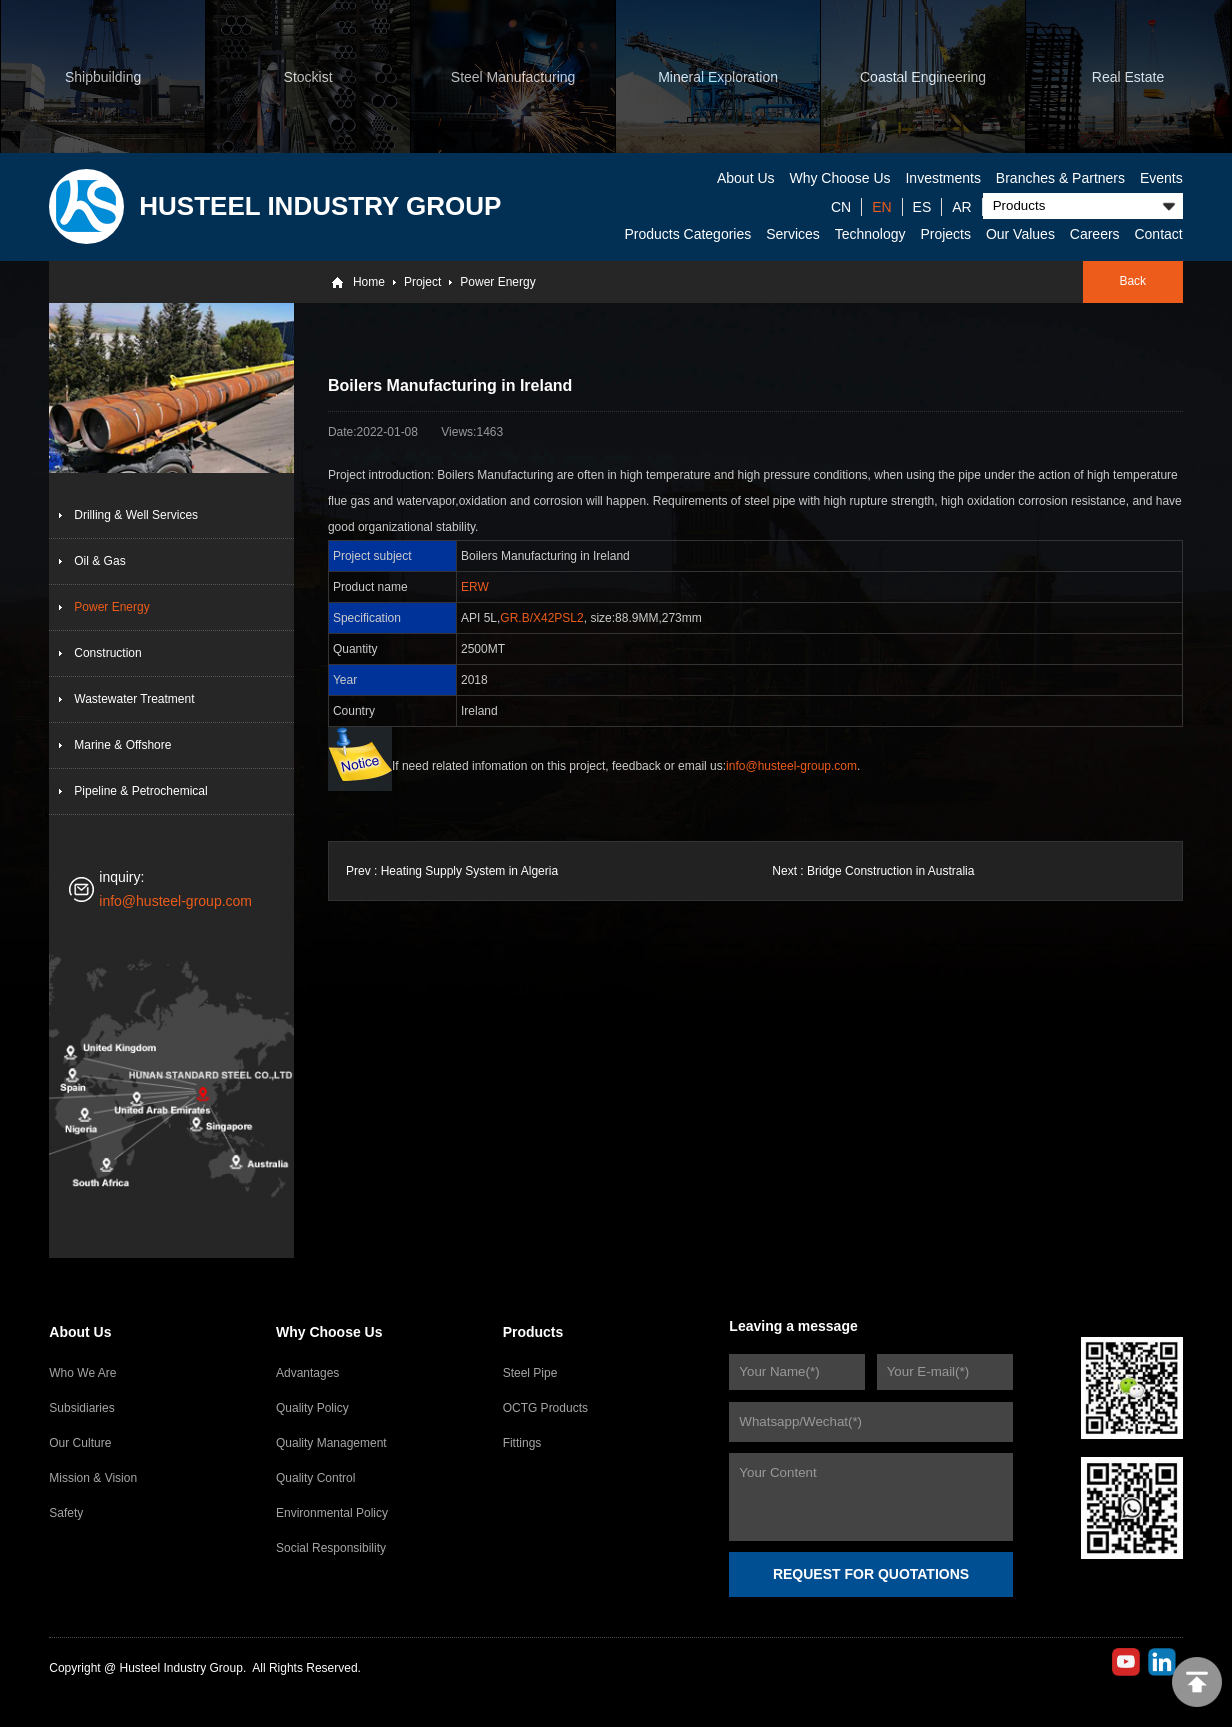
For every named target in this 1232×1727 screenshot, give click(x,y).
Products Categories (687, 234)
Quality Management (331, 1443)
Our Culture (80, 1443)
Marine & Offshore (122, 745)
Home (369, 282)
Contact (1158, 234)
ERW (475, 587)
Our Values (1020, 234)
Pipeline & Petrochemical (140, 791)
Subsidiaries (81, 1408)
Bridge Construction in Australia (890, 871)
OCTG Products (545, 1408)
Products (533, 1332)
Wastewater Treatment (134, 699)
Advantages (307, 1373)
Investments (942, 178)
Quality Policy (312, 1408)
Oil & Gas (99, 561)
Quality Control (315, 1478)
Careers (1095, 234)
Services (793, 234)
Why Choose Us (839, 178)
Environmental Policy (332, 1513)
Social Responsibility (331, 1548)
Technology (870, 234)
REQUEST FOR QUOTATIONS (871, 1574)
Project (422, 282)
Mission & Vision (93, 1478)
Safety (66, 1513)
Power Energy (497, 282)
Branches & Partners (1060, 178)
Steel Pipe (530, 1373)
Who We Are (82, 1373)
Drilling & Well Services (136, 515)
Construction (107, 653)
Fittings (522, 1443)
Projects (945, 234)
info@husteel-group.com (175, 901)
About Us (746, 178)
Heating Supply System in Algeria (469, 871)
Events (1161, 178)
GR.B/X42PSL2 (541, 618)
